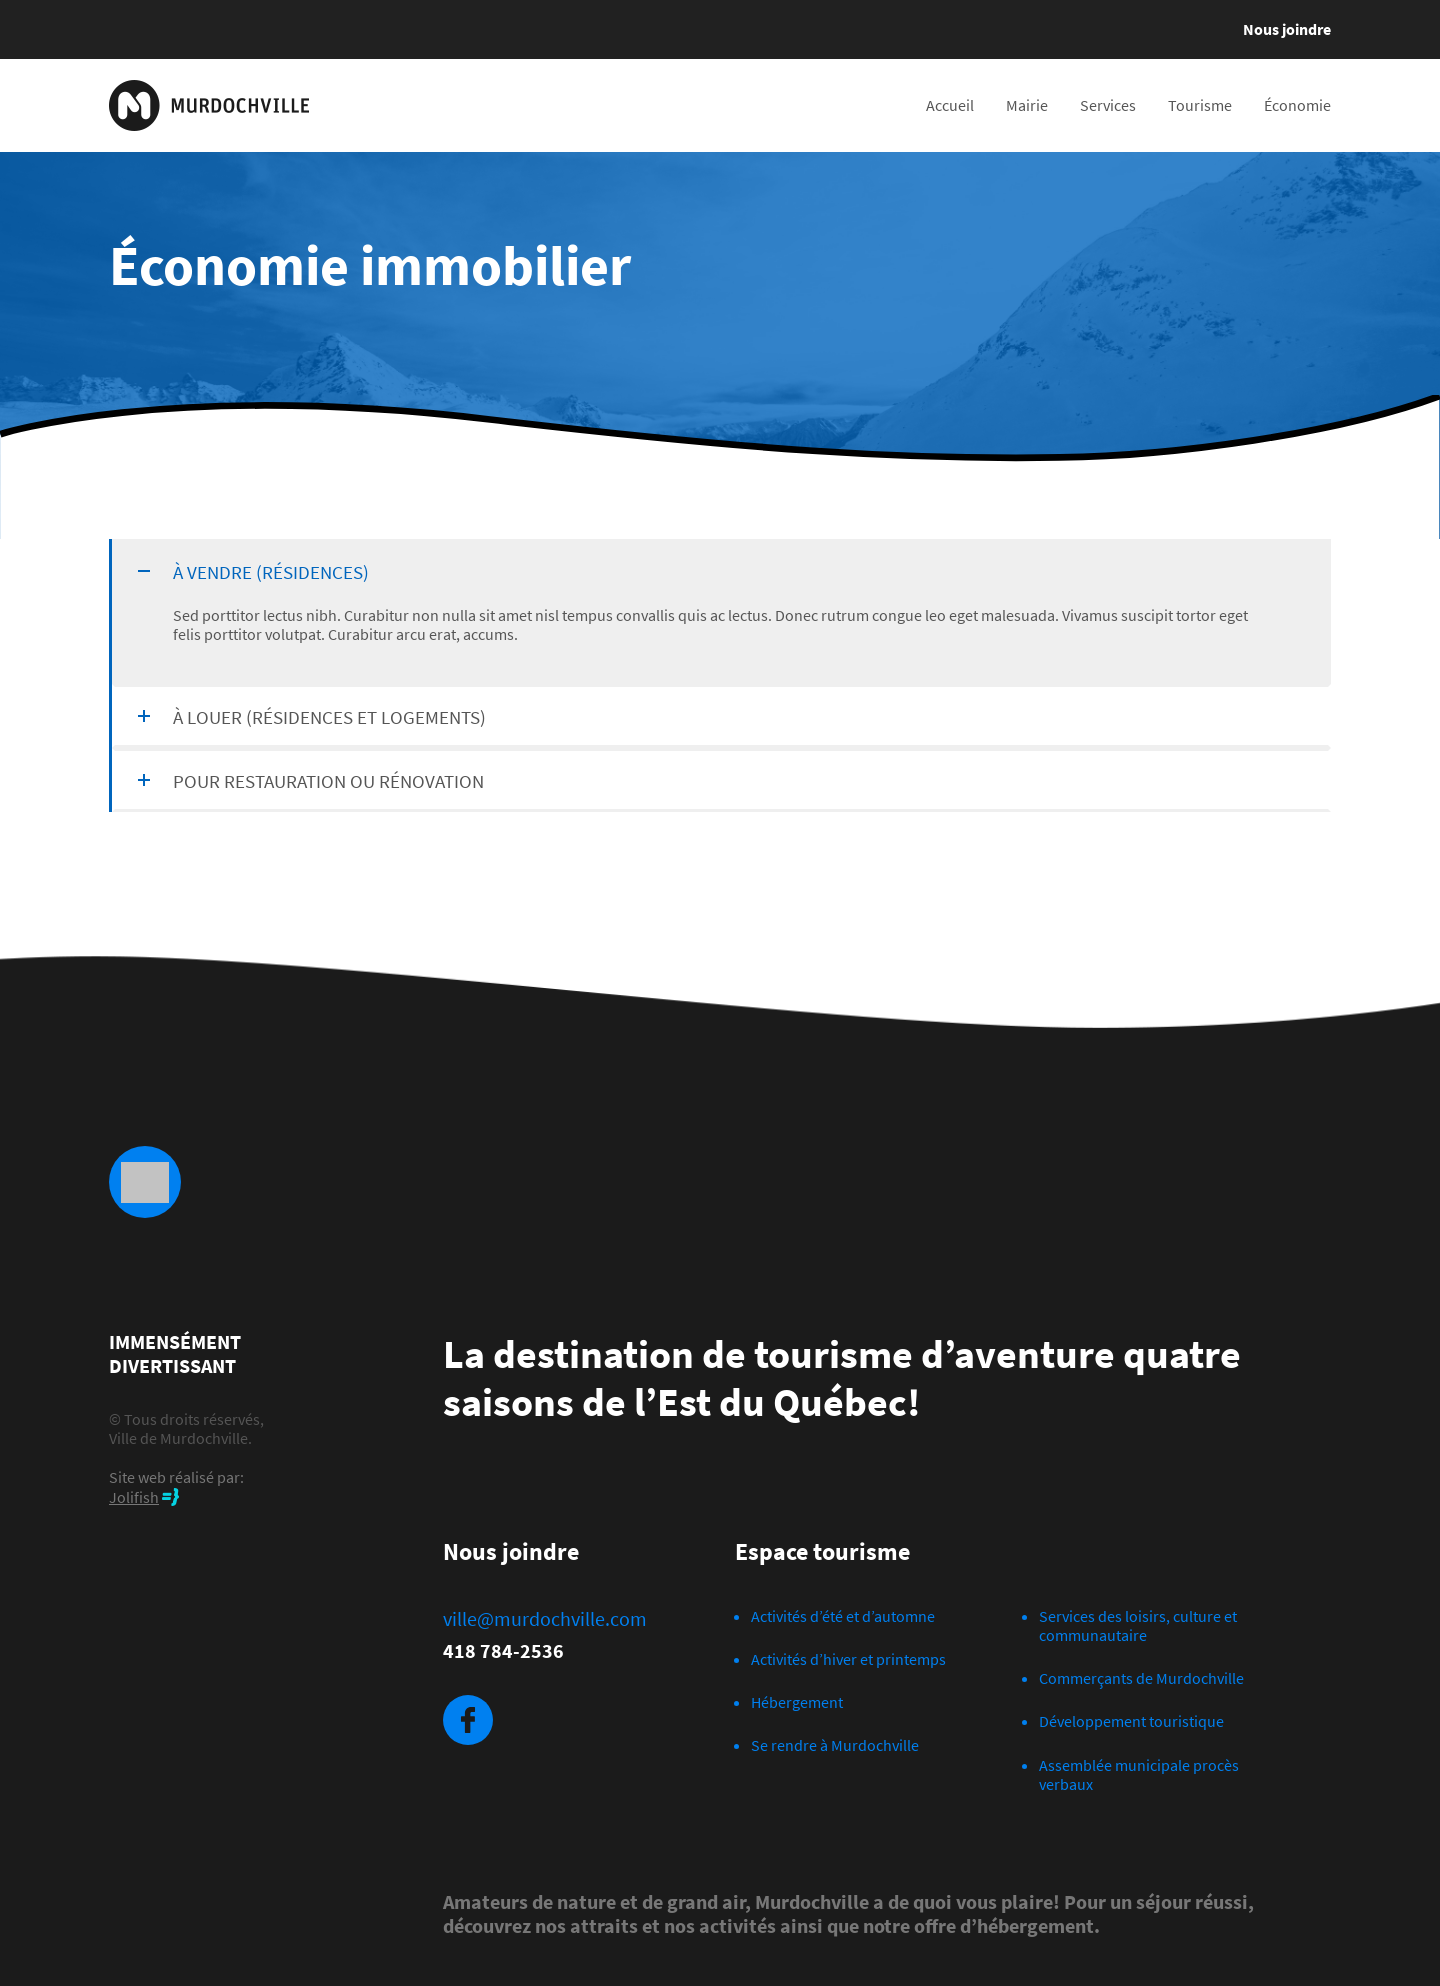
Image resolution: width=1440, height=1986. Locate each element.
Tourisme (1200, 105)
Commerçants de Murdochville (1141, 1678)
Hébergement (797, 1702)
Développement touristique (1131, 1721)
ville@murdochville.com (545, 1619)
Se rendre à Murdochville (835, 1745)
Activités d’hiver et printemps (848, 1659)
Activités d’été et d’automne (843, 1616)
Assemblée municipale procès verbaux (1139, 1774)
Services (1108, 105)
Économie (1297, 105)
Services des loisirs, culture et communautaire (1138, 1625)
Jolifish (134, 1497)
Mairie (1027, 105)
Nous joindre (1287, 29)
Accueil (950, 105)
